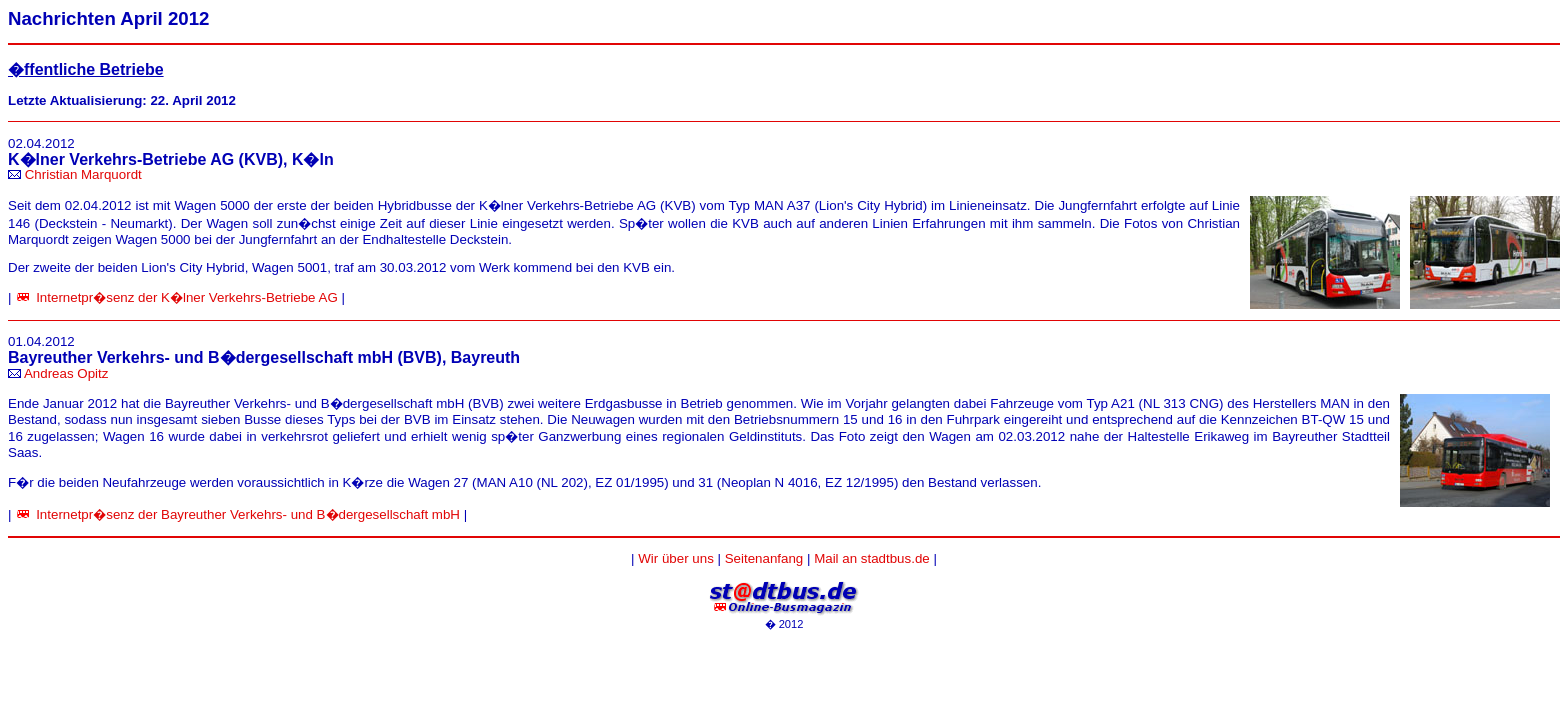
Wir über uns (676, 558)
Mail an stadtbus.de (872, 558)
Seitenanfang (764, 558)
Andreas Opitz (66, 373)
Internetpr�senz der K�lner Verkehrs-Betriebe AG (187, 297)
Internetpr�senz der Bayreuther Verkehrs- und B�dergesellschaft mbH (248, 514)
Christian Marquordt (83, 174)
